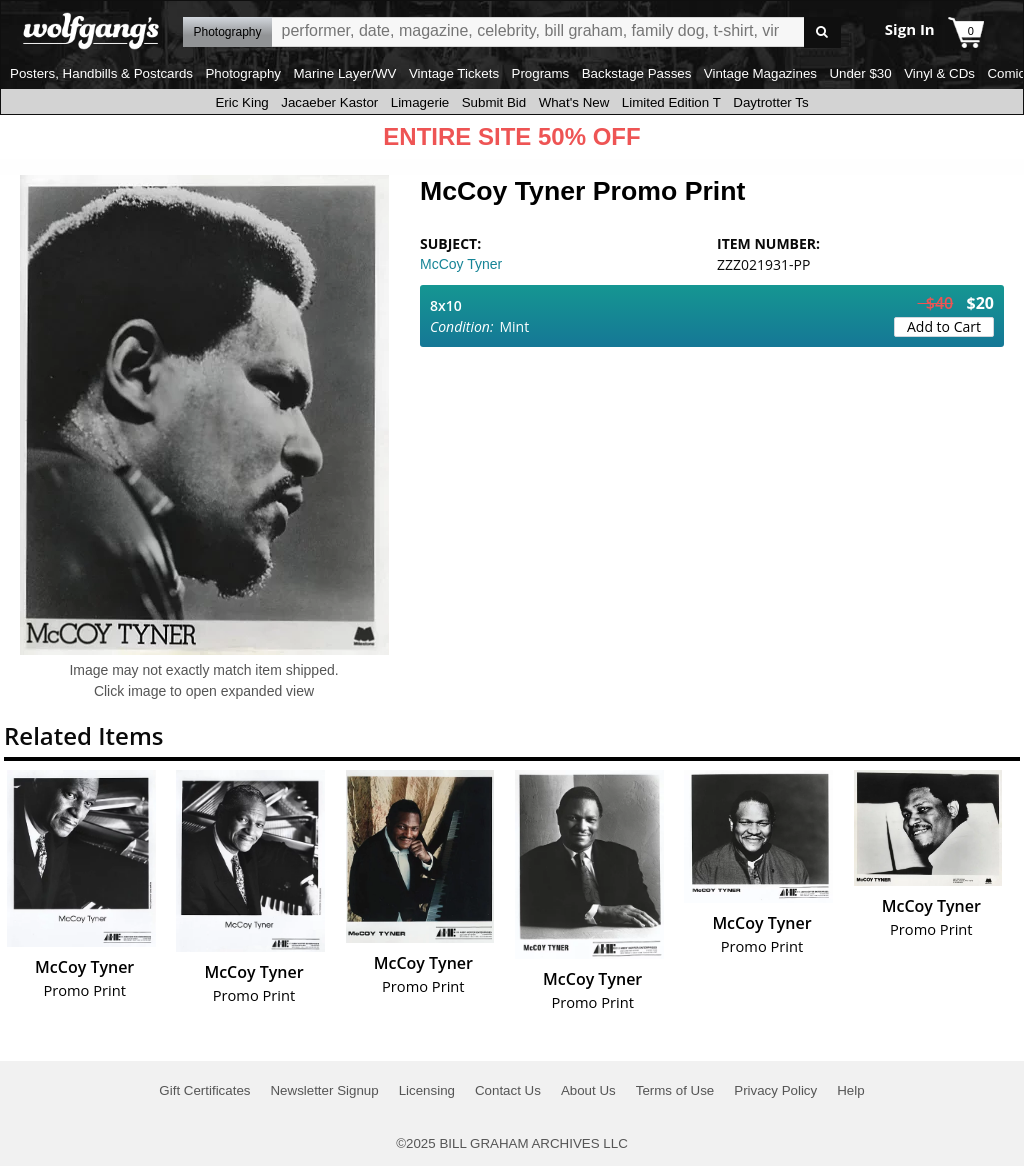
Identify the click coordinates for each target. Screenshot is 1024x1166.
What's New (574, 102)
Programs (541, 73)
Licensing (427, 1090)
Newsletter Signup (324, 1090)
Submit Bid (494, 102)
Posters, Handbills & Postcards (101, 73)
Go (822, 32)
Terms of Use (675, 1090)
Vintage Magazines (760, 73)
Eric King (241, 102)
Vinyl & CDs (939, 73)
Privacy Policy (775, 1090)
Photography (243, 73)
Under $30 (860, 73)
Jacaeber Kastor (329, 102)
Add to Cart (944, 326)
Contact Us (508, 1090)
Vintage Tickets (454, 73)
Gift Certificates (204, 1090)
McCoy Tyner (461, 264)
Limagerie (420, 102)
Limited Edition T (671, 102)
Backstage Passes (637, 73)
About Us (588, 1090)
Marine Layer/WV (344, 73)
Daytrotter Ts (770, 102)
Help (850, 1090)
